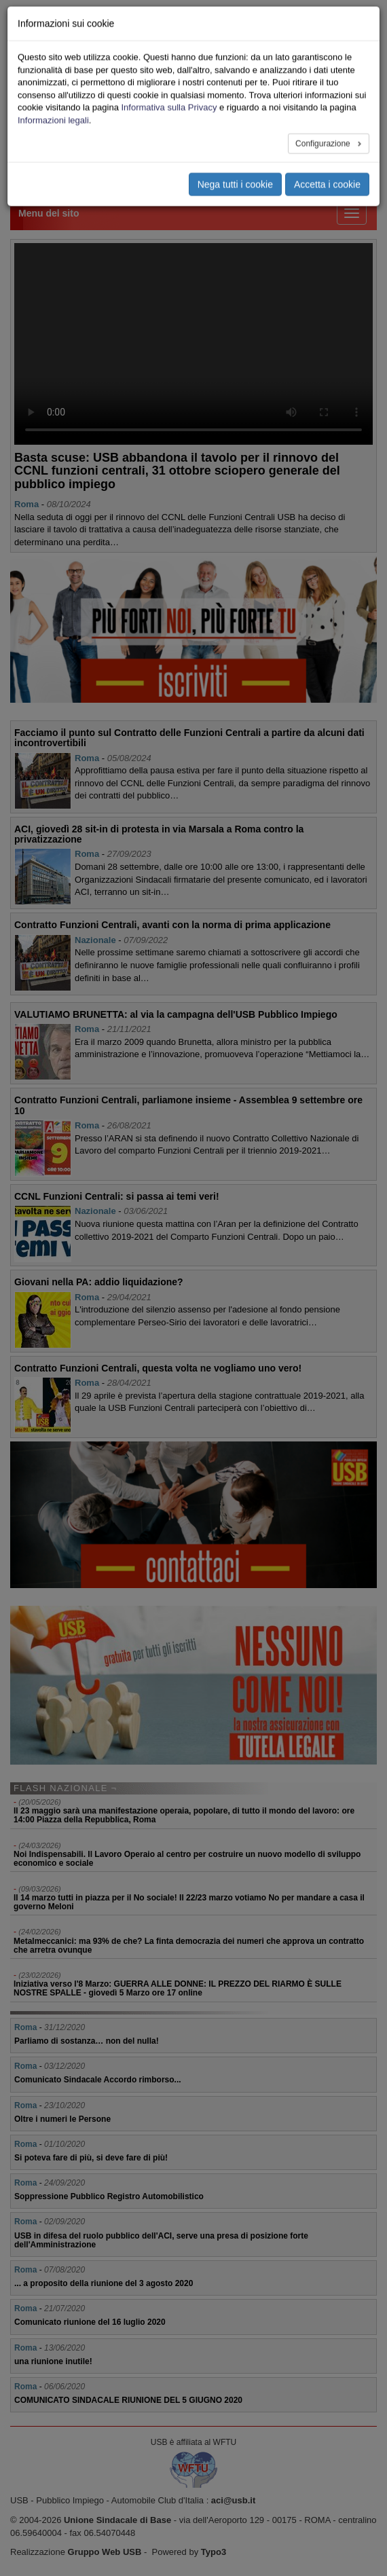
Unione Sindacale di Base (117, 2520)
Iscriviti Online (323, 62)
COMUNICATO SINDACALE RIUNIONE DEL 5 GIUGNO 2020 (128, 2400)
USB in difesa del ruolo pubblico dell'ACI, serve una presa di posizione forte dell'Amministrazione (161, 2240)
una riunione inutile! (53, 2361)
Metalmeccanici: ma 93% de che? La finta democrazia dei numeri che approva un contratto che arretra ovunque (189, 1945)
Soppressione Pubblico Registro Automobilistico (109, 2196)
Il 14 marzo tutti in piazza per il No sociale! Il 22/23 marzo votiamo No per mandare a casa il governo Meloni (189, 1902)
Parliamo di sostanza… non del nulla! (86, 2041)
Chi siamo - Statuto (332, 17)
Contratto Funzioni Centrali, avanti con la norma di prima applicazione (172, 924)
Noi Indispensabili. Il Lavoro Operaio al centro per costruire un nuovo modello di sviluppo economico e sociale (187, 1859)
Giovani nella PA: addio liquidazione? (98, 1281)
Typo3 (213, 2552)
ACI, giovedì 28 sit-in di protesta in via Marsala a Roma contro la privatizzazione (158, 834)
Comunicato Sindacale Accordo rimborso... (97, 2079)
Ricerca (310, 77)
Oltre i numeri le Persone (62, 2119)
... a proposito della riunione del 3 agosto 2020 (103, 2283)
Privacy (310, 107)
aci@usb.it (233, 2500)
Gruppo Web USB (105, 2552)
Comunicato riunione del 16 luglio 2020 (90, 2322)
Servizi (308, 47)
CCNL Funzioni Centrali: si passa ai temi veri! (116, 1196)
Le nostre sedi (322, 32)
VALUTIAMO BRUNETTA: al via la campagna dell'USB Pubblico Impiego (175, 1014)
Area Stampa (320, 92)
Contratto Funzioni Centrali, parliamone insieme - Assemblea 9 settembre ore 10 (188, 1105)
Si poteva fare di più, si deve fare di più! (91, 2158)
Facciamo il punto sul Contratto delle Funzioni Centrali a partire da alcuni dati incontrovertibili (189, 737)
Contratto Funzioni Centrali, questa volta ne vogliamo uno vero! (157, 1368)
